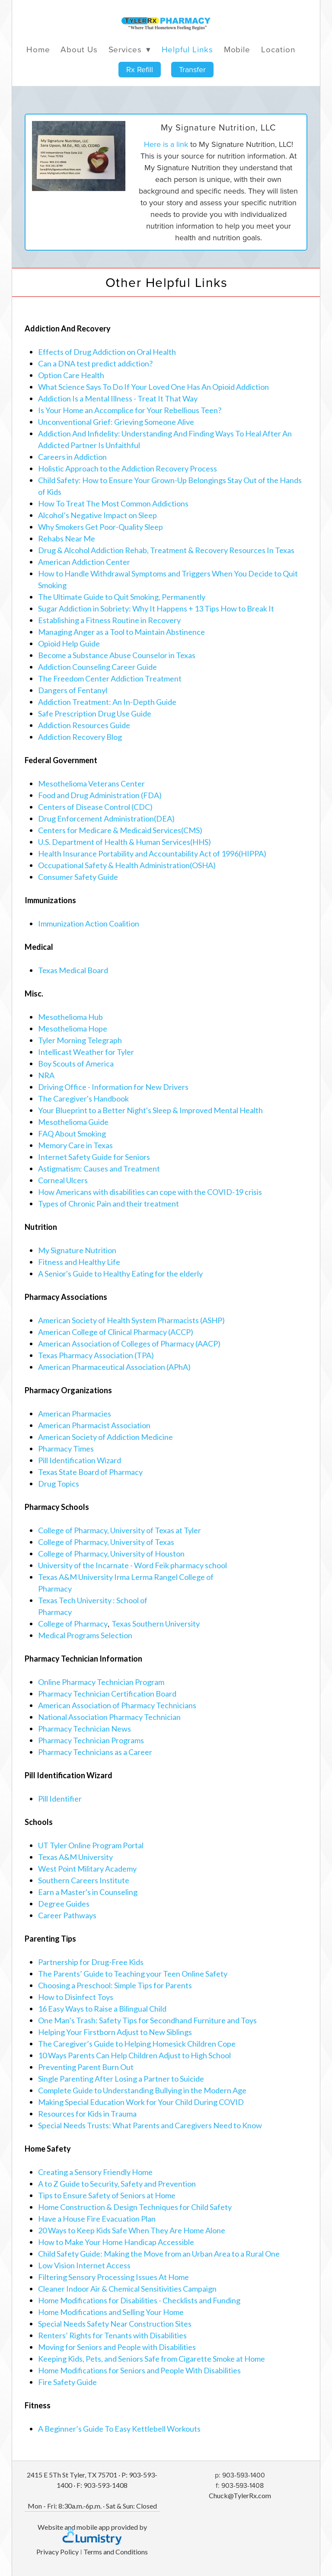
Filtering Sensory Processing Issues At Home (113, 2277)
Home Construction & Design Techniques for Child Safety (135, 2207)
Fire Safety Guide (67, 2382)
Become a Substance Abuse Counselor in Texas (116, 655)
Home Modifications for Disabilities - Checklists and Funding (139, 2300)
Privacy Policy (57, 2551)
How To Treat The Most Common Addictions (113, 503)
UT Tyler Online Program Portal (91, 1845)
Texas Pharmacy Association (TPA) (96, 1355)
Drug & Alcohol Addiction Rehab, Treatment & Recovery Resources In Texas (166, 550)
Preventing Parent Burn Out (86, 2067)
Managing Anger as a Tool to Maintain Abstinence (121, 632)
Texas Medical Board (73, 970)
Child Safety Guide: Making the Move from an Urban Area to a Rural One (159, 2253)
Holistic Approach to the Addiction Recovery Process (127, 468)
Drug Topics (58, 1483)
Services (130, 49)
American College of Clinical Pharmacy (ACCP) (115, 1332)
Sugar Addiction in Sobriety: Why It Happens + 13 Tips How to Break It (156, 608)
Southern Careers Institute (83, 1880)
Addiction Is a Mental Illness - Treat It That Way (118, 398)
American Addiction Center (84, 562)
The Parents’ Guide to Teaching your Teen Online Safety (132, 1973)
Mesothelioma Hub (70, 1017)
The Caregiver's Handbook (83, 1098)
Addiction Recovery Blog (80, 737)
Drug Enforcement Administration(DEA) (106, 818)
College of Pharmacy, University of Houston (111, 1553)
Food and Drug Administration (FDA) (100, 795)
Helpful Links (187, 49)
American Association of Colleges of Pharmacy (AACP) (129, 1343)
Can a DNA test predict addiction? (95, 363)
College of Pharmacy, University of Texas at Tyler (119, 1530)
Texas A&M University (75, 1857)
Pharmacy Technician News (84, 1728)
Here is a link (166, 144)
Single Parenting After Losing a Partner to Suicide (121, 2078)
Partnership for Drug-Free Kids (91, 1962)
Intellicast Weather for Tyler (86, 1052)
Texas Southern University (156, 1623)
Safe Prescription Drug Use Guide (94, 713)
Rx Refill (139, 69)
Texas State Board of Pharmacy (90, 1472)
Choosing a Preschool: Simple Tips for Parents (115, 1985)
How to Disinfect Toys (75, 1997)
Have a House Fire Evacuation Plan (97, 2218)
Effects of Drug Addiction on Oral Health (107, 352)
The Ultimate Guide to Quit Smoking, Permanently (121, 597)
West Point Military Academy (87, 1868)
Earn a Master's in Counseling (87, 1892)
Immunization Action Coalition (88, 923)
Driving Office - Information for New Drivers (113, 1087)
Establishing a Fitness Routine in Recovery (109, 620)
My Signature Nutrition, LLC (218, 127)
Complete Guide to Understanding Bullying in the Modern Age (142, 2090)
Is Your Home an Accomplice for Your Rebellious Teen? (129, 410)
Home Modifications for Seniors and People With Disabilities (139, 2370)
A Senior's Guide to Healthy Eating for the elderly (120, 1273)
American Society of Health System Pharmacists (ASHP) (131, 1320)
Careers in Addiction (72, 457)
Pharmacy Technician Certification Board (107, 1693)
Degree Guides (63, 1903)
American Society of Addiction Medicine (105, 1437)
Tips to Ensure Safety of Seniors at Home (107, 2195)
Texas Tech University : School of (92, 1600)
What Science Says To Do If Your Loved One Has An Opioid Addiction (153, 387)
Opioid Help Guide (69, 643)
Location (278, 49)
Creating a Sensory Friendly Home (95, 2172)
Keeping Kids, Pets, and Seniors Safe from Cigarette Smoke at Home (151, 2358)
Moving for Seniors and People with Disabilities (117, 2347)
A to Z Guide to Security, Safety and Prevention (117, 2183)
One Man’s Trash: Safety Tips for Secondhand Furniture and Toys (147, 2020)
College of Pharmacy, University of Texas (106, 1542)
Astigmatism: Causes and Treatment (99, 1168)
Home (38, 49)
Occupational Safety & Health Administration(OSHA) (127, 865)
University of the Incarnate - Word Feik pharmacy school (132, 1565)
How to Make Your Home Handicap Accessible (116, 2242)
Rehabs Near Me (66, 538)
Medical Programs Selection (85, 1635)
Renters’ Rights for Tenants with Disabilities (112, 2335)
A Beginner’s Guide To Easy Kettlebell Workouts (119, 2428)
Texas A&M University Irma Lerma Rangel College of (126, 1577)
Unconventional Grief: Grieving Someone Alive (116, 422)
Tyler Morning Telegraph (80, 1040)
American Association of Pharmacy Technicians (117, 1705)
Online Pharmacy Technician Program (101, 1682)
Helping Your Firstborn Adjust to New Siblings (115, 2032)
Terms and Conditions (115, 2551)
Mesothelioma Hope (72, 1028)
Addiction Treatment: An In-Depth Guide (107, 702)
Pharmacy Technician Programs (91, 1740)
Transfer (192, 69)
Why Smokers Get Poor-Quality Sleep (100, 527)
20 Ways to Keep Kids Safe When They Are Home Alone (131, 2230)
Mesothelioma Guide (73, 1122)
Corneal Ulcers (63, 1180)
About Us (79, 49)
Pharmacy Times (66, 1448)
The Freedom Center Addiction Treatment (110, 678)
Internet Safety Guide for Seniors (94, 1157)
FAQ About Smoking (72, 1133)
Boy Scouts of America (76, 1063)
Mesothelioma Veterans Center (91, 783)
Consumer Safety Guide (78, 877)
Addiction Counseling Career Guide (97, 667)
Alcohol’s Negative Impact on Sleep (97, 515)
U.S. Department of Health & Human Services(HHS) (124, 842)
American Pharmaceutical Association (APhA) (114, 1367)
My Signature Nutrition (77, 1250)
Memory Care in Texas (75, 1145)
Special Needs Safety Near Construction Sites (115, 2323)
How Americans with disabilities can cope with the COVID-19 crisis (150, 1192)
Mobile (237, 49)
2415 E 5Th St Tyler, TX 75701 (72, 2475)
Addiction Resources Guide (84, 725)
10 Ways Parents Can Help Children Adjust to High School (134, 2055)
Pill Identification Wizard (79, 1460)
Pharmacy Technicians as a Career (95, 1752)
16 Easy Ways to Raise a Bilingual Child (102, 2008)
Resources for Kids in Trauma (87, 2113)
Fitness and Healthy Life (79, 1262)
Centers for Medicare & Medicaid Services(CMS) (120, 830)
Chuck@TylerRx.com (240, 2495)
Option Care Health (71, 375)
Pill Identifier (60, 1798)
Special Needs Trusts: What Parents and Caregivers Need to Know (150, 2125)
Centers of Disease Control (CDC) (95, 807)
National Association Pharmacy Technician (109, 1717)
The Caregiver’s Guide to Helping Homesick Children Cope (137, 2043)
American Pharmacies (74, 1413)
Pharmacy (55, 1588)
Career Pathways (67, 1915)
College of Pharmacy (73, 1623)
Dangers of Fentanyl (72, 690)
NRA (46, 1075)
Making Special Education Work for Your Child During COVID (141, 2102)
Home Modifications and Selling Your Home (111, 2312)
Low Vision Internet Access (84, 2265)
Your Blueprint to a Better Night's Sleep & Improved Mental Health (150, 1110)
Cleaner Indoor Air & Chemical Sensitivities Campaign (127, 2288)
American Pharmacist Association (94, 1425)
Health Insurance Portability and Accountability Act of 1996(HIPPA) (152, 853)
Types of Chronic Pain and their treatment (108, 1203)
